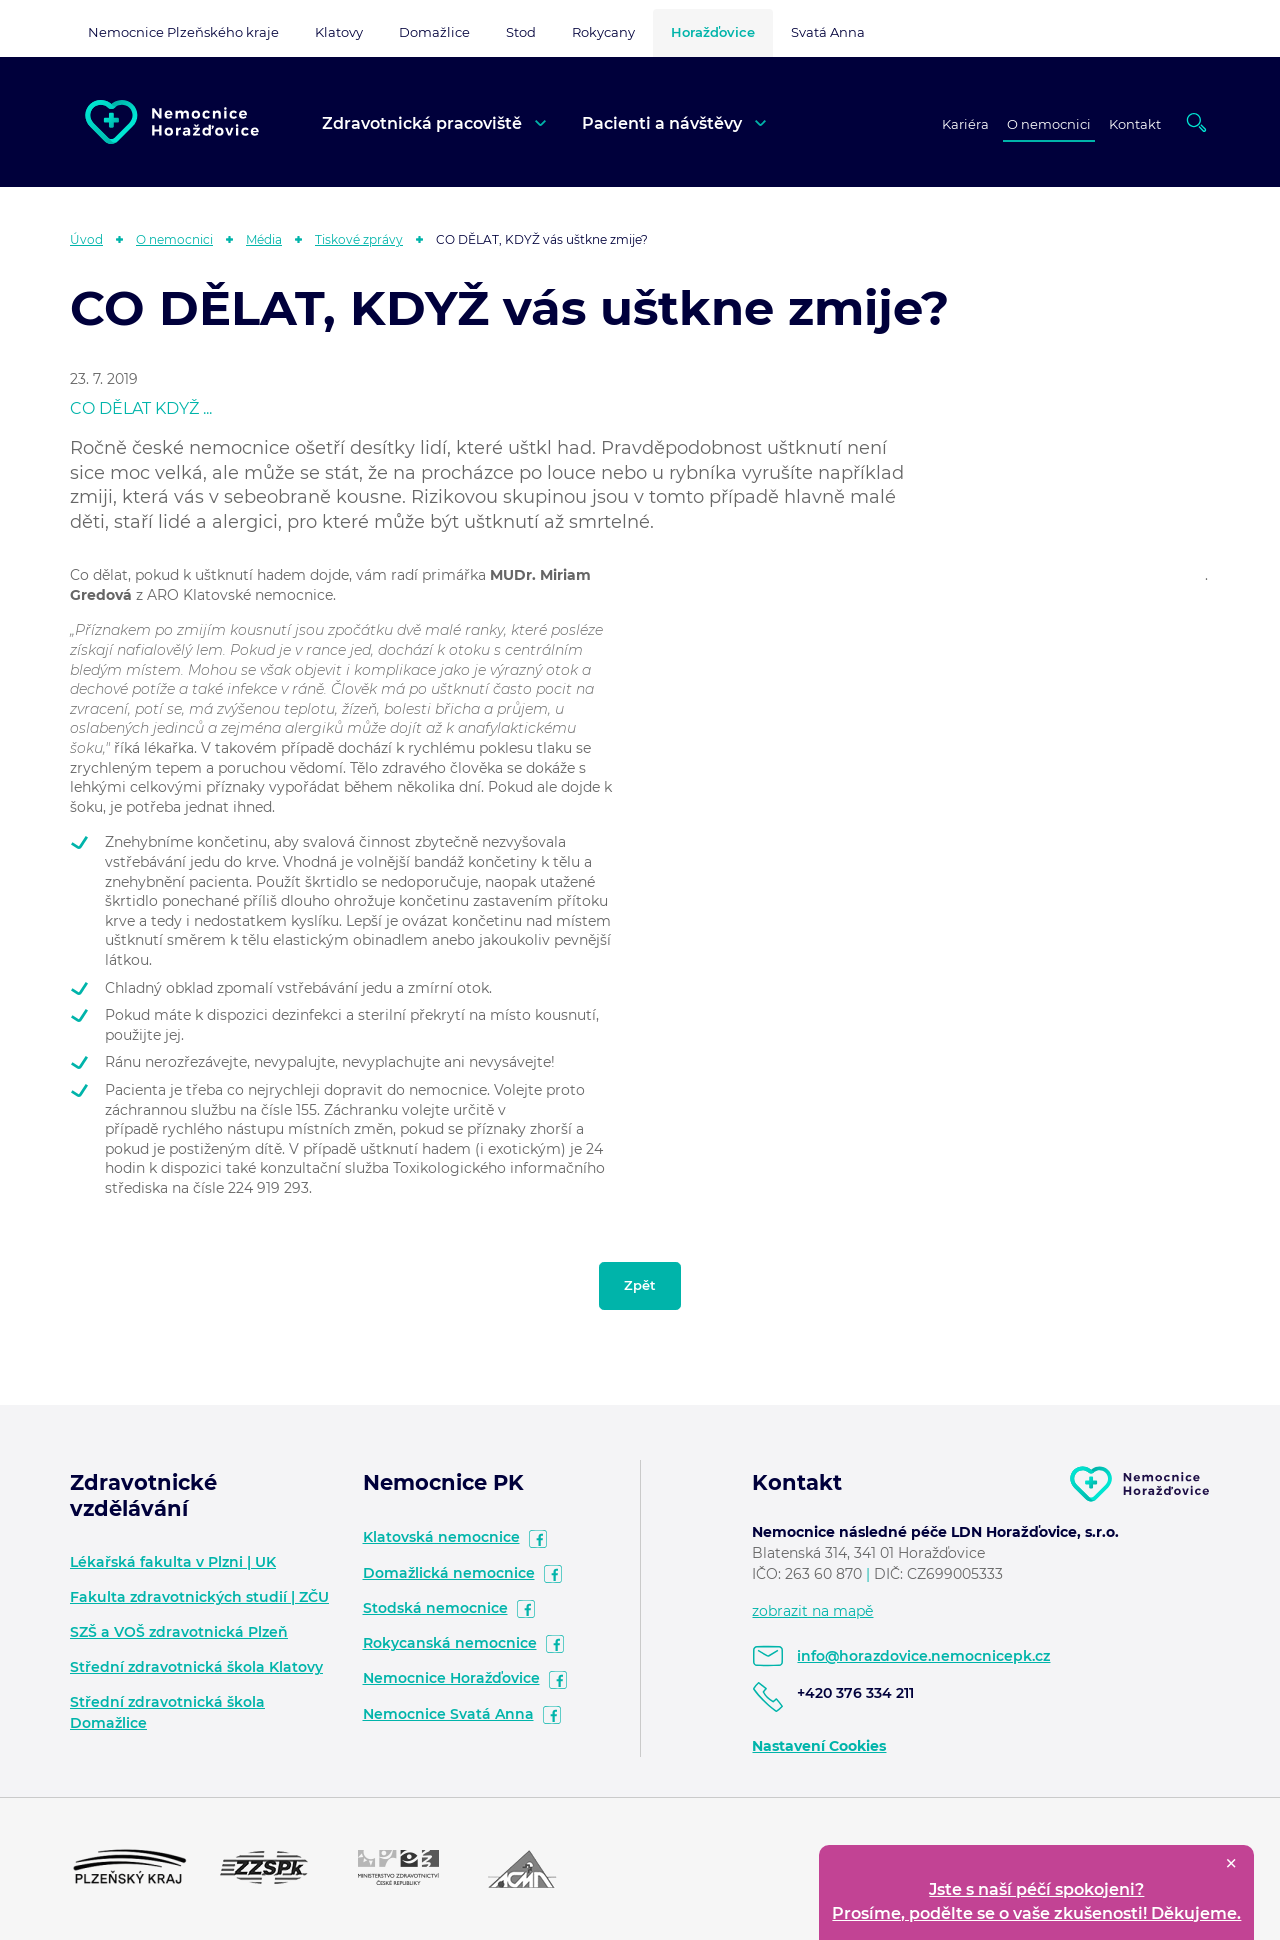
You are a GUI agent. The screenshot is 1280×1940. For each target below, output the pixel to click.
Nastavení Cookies (819, 1746)
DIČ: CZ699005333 (938, 1574)
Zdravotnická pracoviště (422, 123)
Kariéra (965, 124)
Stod (521, 32)
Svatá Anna (828, 32)
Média (264, 239)
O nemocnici (1049, 124)
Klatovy (339, 32)
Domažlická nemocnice (449, 1573)
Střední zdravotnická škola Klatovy (196, 1667)
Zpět (640, 1285)
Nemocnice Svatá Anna (448, 1714)
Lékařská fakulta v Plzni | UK (173, 1562)
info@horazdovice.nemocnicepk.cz (923, 1656)
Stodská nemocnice (435, 1608)
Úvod (86, 239)
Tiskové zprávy (359, 239)
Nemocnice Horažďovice (451, 1678)
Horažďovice (713, 32)
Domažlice (434, 32)
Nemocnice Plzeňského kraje (183, 32)
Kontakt (1135, 124)
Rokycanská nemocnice (450, 1643)
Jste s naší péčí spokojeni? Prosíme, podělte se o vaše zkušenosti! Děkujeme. (1036, 1901)
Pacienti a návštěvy (662, 123)
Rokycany (603, 32)
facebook (538, 1539)
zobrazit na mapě (812, 1611)
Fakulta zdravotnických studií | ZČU (199, 1597)
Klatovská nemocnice (441, 1537)
